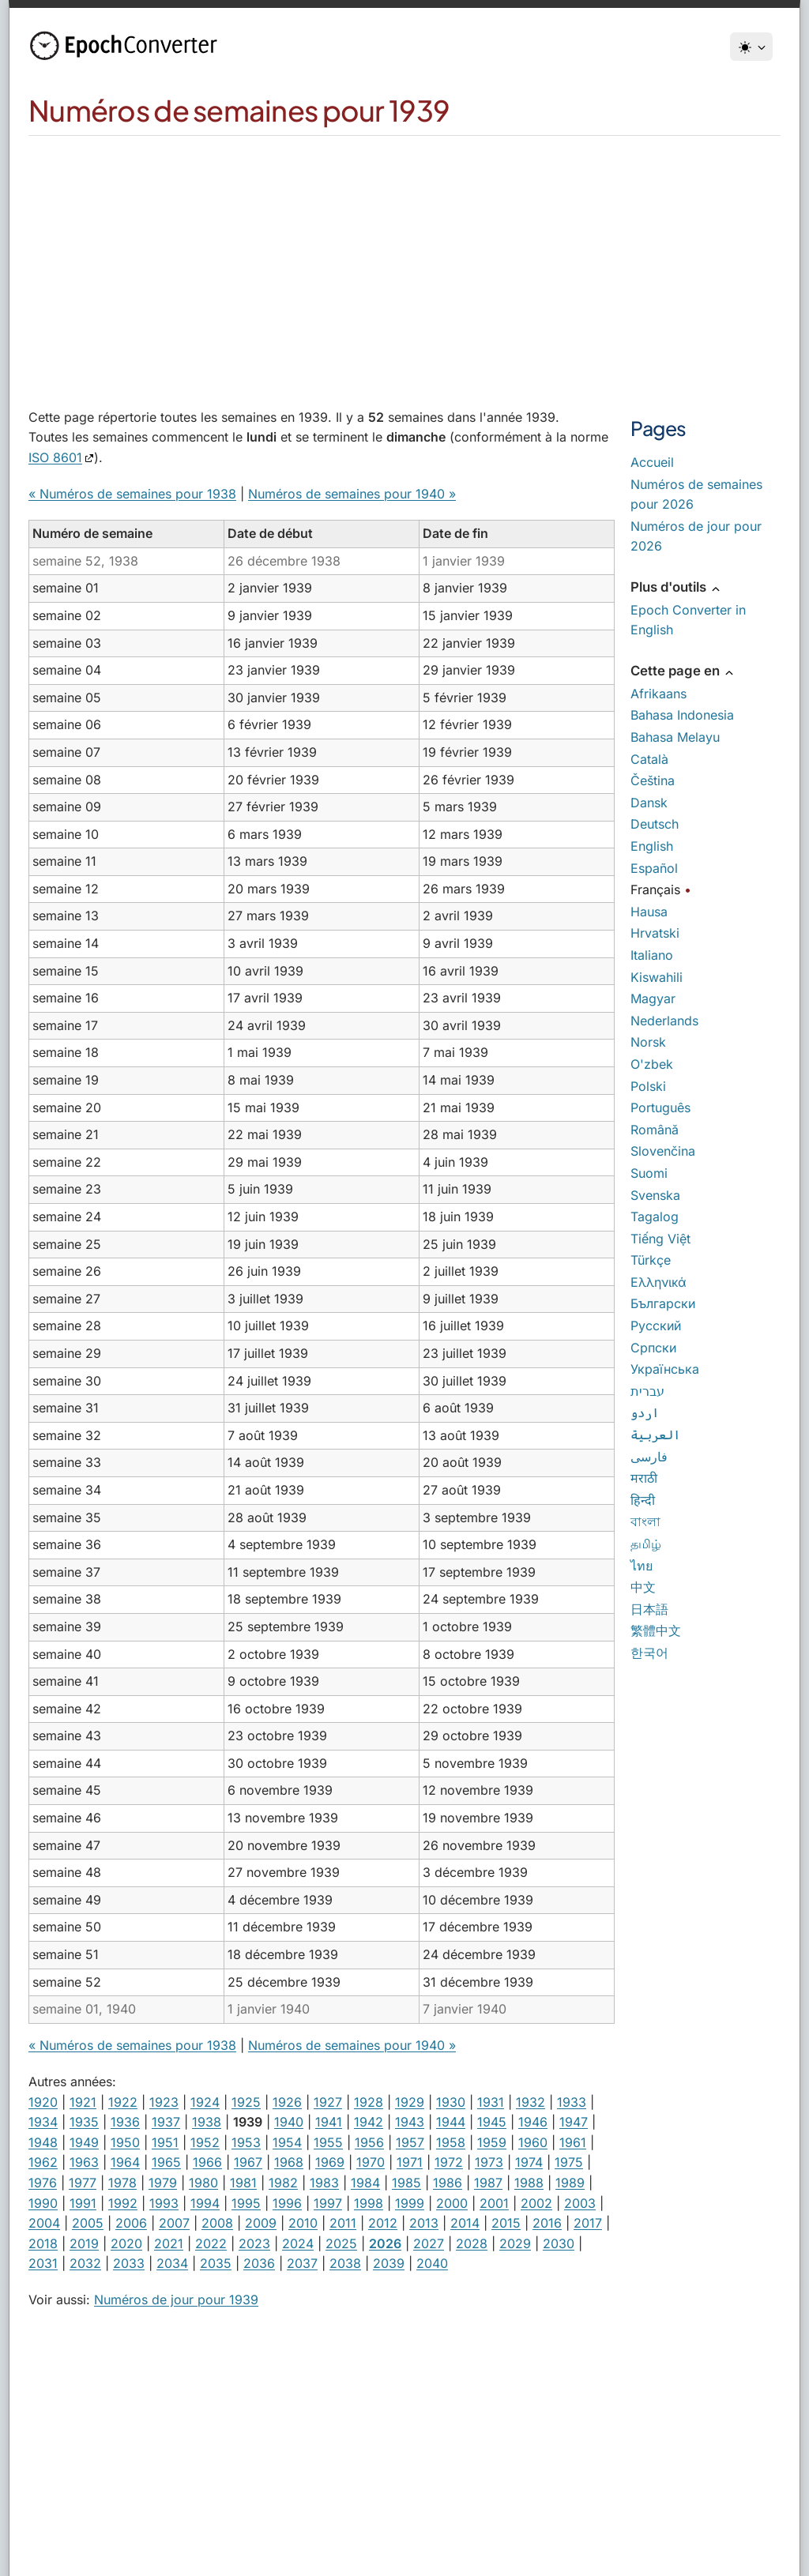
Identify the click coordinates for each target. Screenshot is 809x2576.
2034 (172, 2263)
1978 (122, 2183)
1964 (125, 2162)
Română (654, 1130)
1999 (409, 2203)
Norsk (648, 1042)
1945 (491, 2122)
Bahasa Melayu (675, 737)
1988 (529, 2183)
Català (649, 759)
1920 (43, 2102)
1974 (529, 2162)
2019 (84, 2243)
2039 (388, 2263)
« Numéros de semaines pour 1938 (132, 494)
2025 (341, 2243)
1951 (165, 2142)
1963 (84, 2162)
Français (655, 889)
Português (660, 1107)
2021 (168, 2243)
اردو (644, 1412)
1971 (410, 2162)
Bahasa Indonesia (682, 715)
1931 (490, 2102)
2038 (345, 2263)
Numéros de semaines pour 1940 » (352, 494)
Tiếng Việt (660, 1239)
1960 (532, 2142)
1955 (328, 2142)
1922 (122, 2102)
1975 (569, 2162)
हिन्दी (642, 1500)
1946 (532, 2122)
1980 (203, 2183)
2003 (580, 2203)
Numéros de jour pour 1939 (176, 2299)
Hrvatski (654, 933)
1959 (491, 2142)
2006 (131, 2223)
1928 (368, 2102)
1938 (206, 2122)
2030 (558, 2243)
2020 (126, 2243)
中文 (643, 1587)
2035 (215, 2263)
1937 (166, 2122)
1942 (368, 2122)
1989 (570, 2183)
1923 (164, 2102)
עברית (647, 1391)
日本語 (649, 1609)
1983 (324, 2183)
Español (654, 868)
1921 (83, 2102)
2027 (428, 2243)
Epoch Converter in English (688, 620)
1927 (328, 2102)
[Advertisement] (404, 254)
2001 (494, 2203)
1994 (205, 2203)
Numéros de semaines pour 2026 (696, 494)
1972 (449, 2162)
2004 (44, 2223)
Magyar (652, 998)
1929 (409, 2102)
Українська (664, 1369)
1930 (450, 2102)
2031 (43, 2263)
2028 (471, 2243)
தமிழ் (645, 1543)
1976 (42, 2183)
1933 (571, 2102)
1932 (530, 2102)
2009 (261, 2223)
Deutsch (654, 824)
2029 (515, 2243)
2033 (129, 2263)
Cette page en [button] (683, 671)
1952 (205, 2142)
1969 (329, 2162)
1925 (246, 2102)
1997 (328, 2203)
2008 (217, 2223)
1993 (164, 2203)
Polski (648, 1086)
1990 (43, 2203)
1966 (207, 2162)
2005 (87, 2223)
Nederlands (664, 1021)
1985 (406, 2183)
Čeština (652, 780)
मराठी (643, 1478)
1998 (368, 2203)
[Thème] (751, 46)
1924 (205, 2102)
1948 (43, 2142)
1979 (163, 2183)
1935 (84, 2122)
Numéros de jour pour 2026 (696, 536)
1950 (125, 2142)
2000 (452, 2203)
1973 (489, 2162)
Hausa (649, 911)
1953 (246, 2142)
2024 (298, 2243)
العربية (655, 1434)
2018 (43, 2243)
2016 (547, 2223)
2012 (382, 2223)
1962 (43, 2162)
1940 (288, 2122)
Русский (655, 1325)
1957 (410, 2142)
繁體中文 (655, 1630)
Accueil (652, 462)
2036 (259, 2263)
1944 (450, 2122)
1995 (246, 2203)
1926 (287, 2102)
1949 (84, 2142)
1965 (166, 2162)
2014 (465, 2223)
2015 (506, 2223)
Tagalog (654, 1216)
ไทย (641, 1566)
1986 (447, 2183)
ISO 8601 (55, 457)
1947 (573, 2122)
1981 (243, 2183)
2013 (423, 2223)
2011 (342, 2223)
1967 (248, 2162)
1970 (370, 2162)
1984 (365, 2183)
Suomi (649, 1173)
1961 (572, 2142)
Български (662, 1303)
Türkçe (650, 1260)
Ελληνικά (658, 1282)
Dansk (649, 802)
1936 (125, 2122)
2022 (211, 2243)
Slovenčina (662, 1151)
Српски (653, 1348)
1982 (283, 2183)
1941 (328, 2122)
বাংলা (645, 1521)
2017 (588, 2223)
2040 (432, 2263)
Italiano (651, 955)
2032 (85, 2263)
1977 (82, 2183)
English (651, 846)
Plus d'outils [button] (676, 587)
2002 (536, 2203)
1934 (43, 2122)
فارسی (649, 1457)
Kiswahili (656, 977)
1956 (369, 2142)
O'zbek (651, 1064)
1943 (409, 2122)
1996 (287, 2203)
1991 (83, 2203)
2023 (254, 2243)
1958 (450, 2142)
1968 (288, 2162)
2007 (174, 2223)
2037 (302, 2263)
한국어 (649, 1652)
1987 (488, 2183)
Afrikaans (658, 693)
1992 (122, 2203)
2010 (303, 2223)
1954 (287, 2142)
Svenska (655, 1195)
